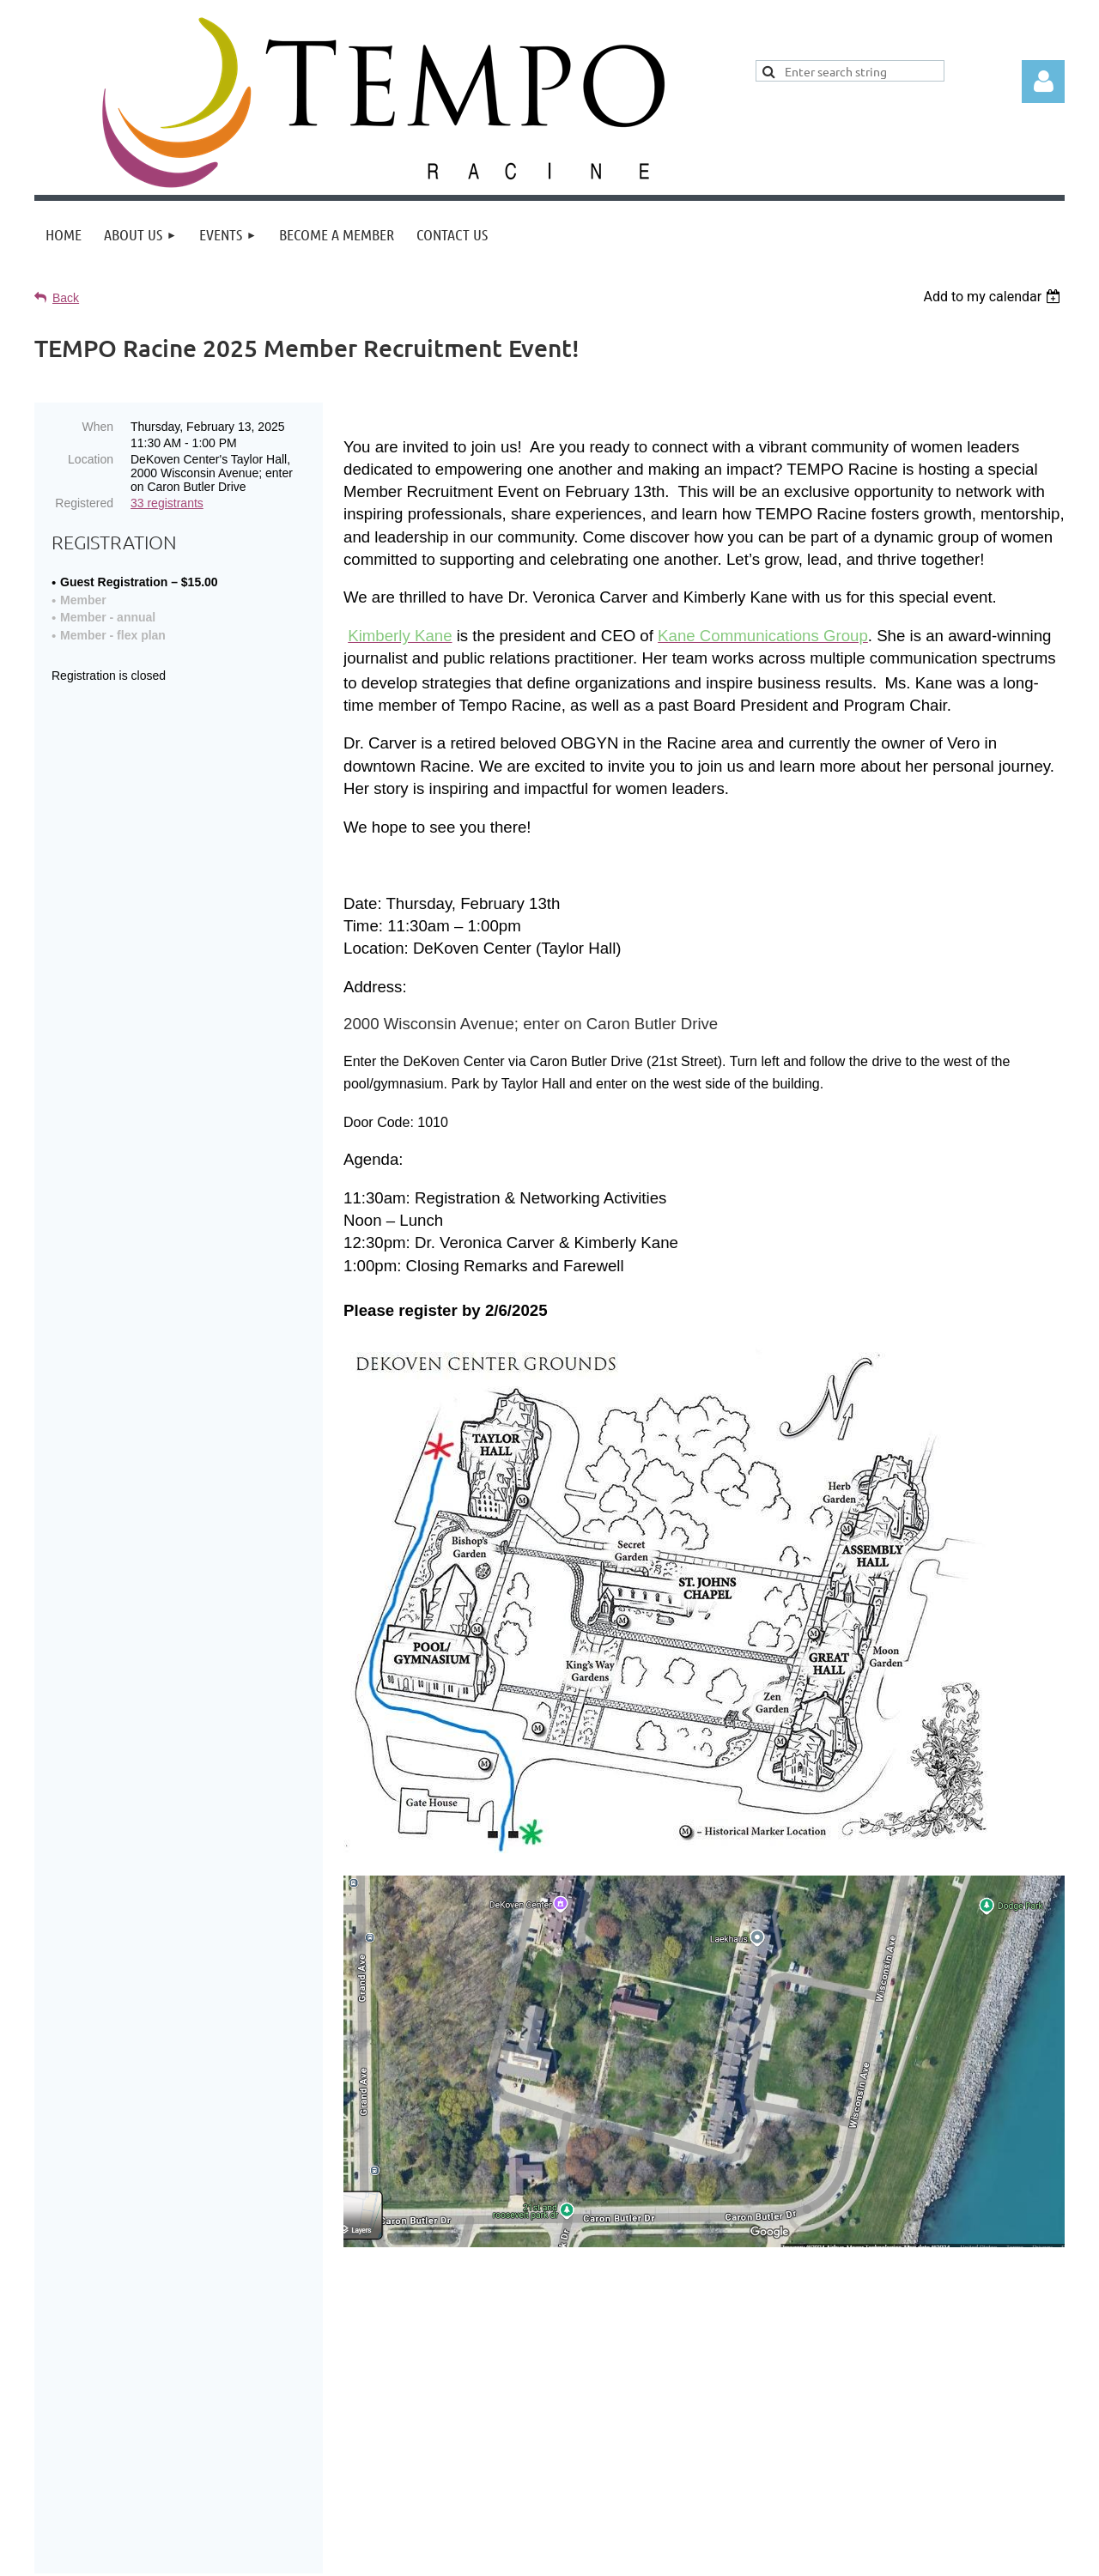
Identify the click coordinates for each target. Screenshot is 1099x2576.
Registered (84, 503)
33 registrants (167, 503)
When (97, 426)
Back (65, 298)
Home (571, 2504)
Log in (1043, 81)
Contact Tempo (767, 2504)
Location (90, 459)
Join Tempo (653, 2504)
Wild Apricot (862, 2554)
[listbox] (994, 296)
